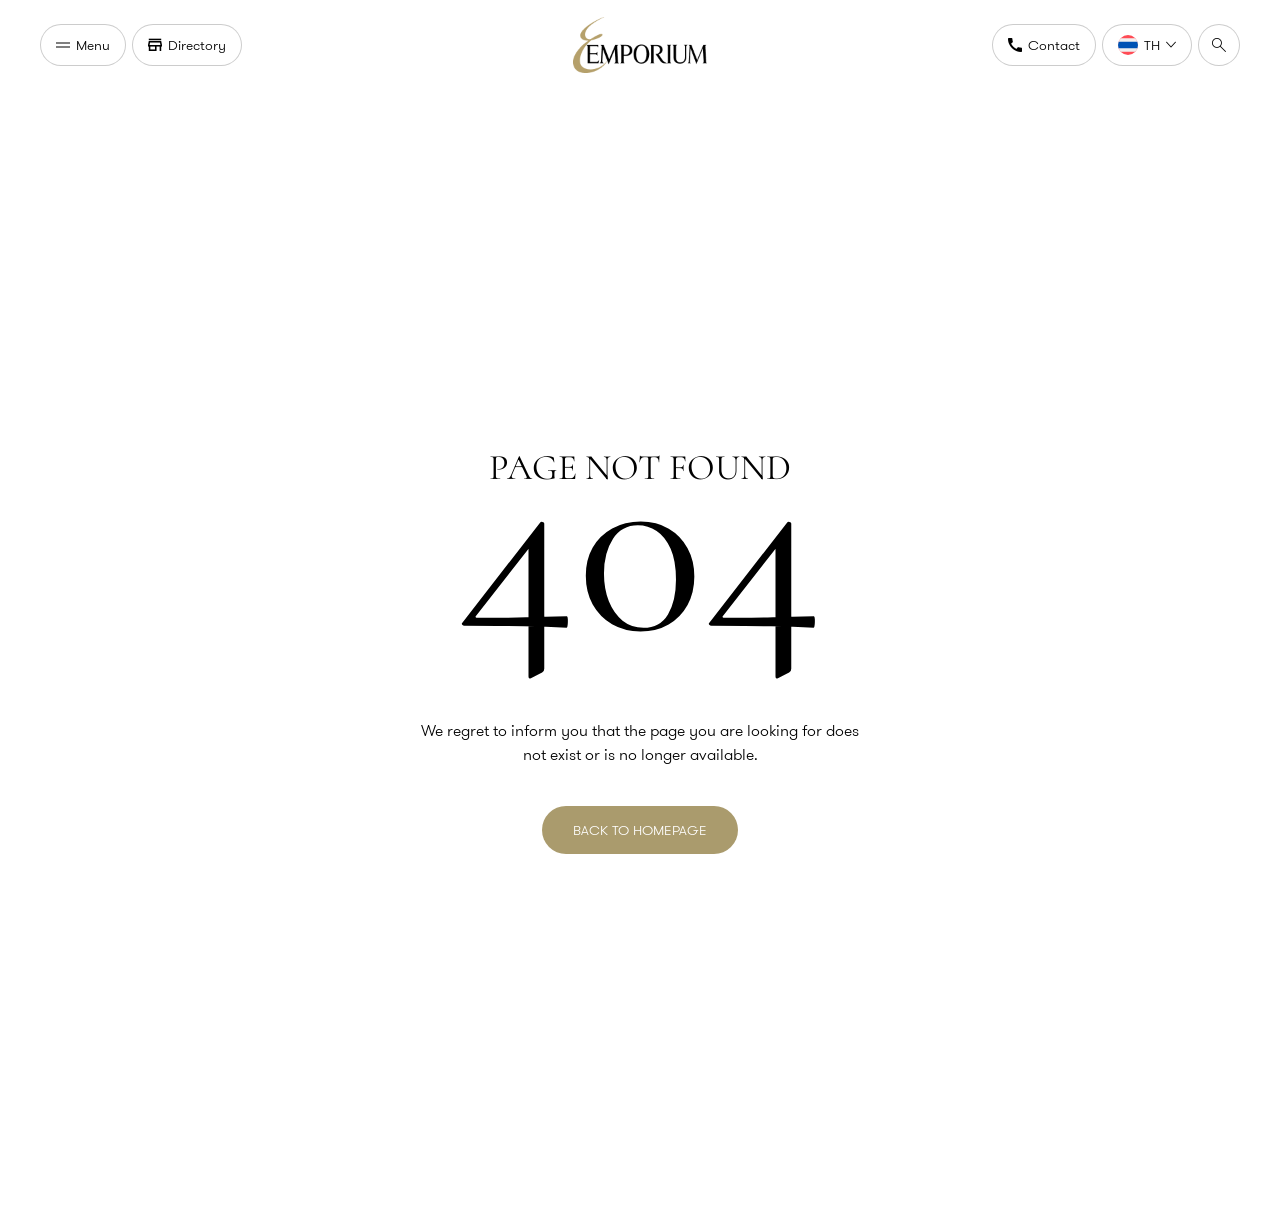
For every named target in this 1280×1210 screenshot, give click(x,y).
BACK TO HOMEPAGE (640, 830)
